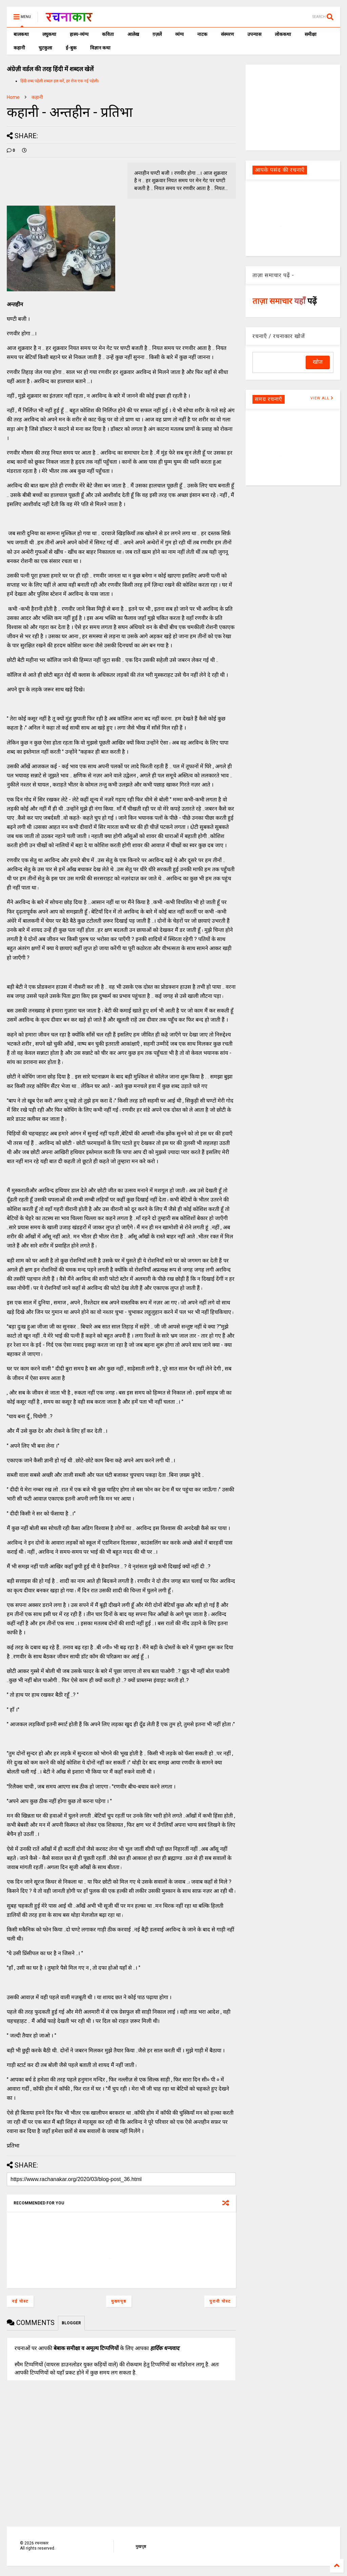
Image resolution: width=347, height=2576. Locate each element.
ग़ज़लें (157, 34)
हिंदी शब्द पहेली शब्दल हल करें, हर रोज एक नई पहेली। (59, 81)
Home (13, 97)
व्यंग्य (179, 34)
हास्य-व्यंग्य (79, 34)
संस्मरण (227, 34)
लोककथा (283, 34)
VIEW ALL (321, 398)
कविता (108, 34)
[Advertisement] (293, 107)
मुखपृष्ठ (141, 2546)
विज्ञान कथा (100, 47)
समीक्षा (311, 34)
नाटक (202, 34)
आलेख (133, 34)
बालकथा (21, 34)
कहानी (19, 47)
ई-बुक (71, 47)
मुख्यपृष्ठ (118, 2301)
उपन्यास (254, 34)
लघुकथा (49, 34)
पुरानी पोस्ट (220, 2301)
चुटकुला (45, 47)
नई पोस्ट (20, 2301)
